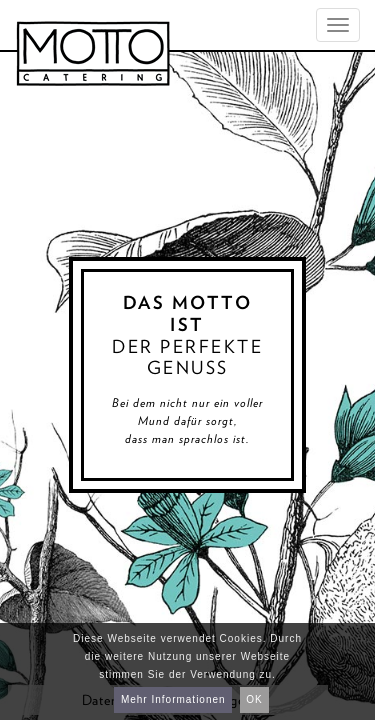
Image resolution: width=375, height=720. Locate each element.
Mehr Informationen (173, 699)
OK (254, 699)
